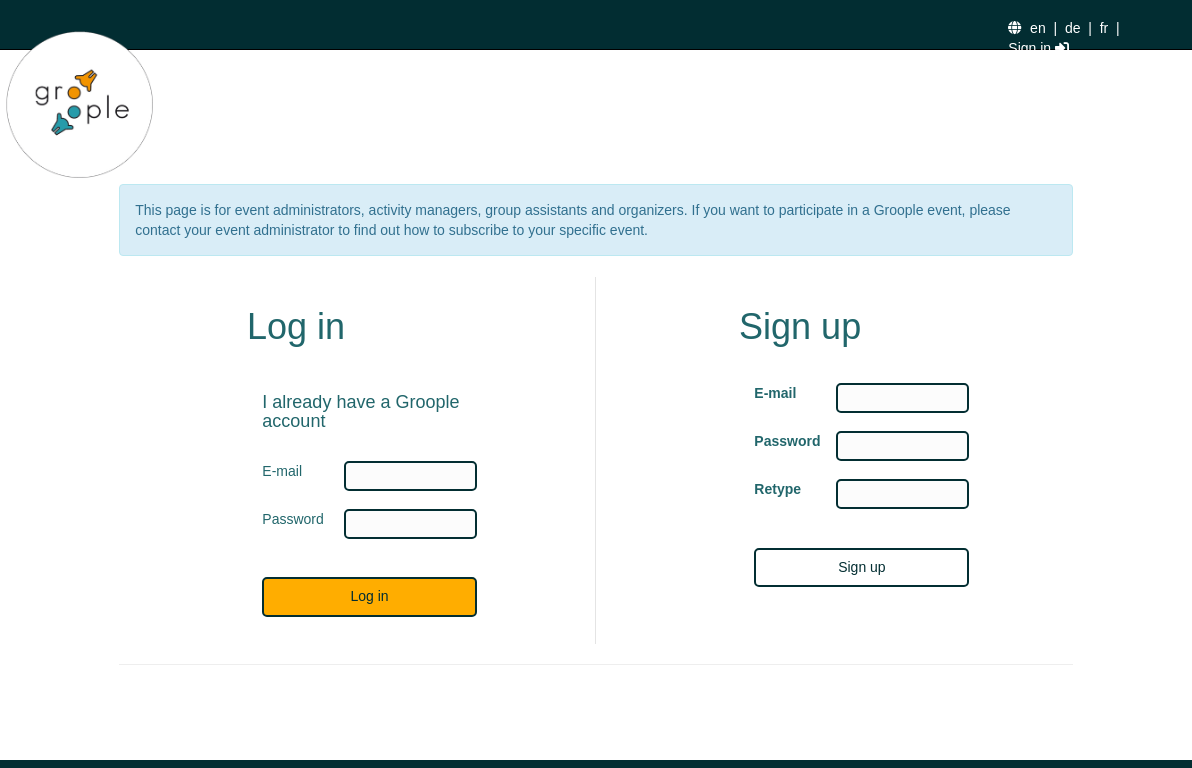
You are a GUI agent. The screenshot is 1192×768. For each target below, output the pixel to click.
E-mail (775, 393)
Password (780, 441)
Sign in (1038, 48)
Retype (777, 489)
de (1073, 28)
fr (1104, 28)
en (1038, 28)
